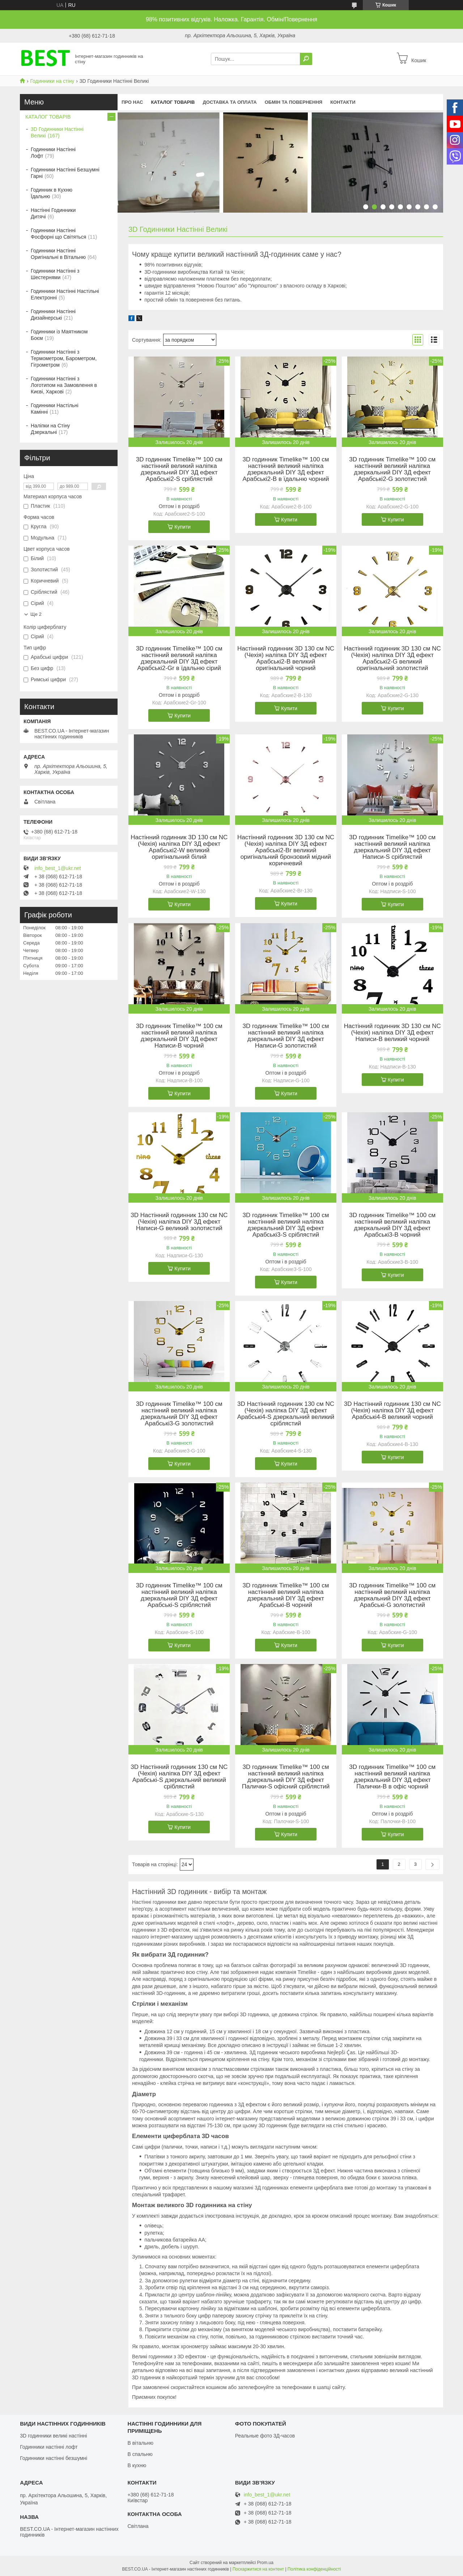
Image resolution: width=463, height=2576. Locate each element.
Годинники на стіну (52, 81)
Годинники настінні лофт (48, 2447)
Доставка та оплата (230, 102)
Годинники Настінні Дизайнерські (53, 314)
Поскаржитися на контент (258, 2569)
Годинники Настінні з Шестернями (55, 274)
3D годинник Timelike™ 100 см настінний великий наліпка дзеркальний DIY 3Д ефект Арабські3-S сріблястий (286, 1225)
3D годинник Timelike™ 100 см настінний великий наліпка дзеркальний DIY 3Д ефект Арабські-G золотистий (392, 1595)
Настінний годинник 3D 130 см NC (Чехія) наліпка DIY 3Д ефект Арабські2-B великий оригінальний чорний (285, 658)
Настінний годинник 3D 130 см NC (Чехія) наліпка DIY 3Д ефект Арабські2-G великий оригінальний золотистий (392, 658)
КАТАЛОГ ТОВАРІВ (173, 102)
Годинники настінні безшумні (53, 2458)
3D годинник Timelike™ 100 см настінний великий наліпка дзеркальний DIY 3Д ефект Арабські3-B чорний (392, 1225)
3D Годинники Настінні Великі (57, 132)
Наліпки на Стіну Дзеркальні (50, 429)
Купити (182, 527)
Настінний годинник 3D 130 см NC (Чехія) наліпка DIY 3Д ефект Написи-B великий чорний (392, 1032)
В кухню (136, 2465)
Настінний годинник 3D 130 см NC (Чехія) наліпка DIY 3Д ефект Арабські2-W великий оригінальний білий (179, 847)
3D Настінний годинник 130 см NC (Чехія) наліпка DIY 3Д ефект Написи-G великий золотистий (179, 1222)
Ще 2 (36, 614)
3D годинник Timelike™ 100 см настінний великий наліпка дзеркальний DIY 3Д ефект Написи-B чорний (179, 1036)
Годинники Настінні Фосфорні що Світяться (58, 233)
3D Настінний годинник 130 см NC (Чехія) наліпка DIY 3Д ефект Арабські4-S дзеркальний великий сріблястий (286, 1414)
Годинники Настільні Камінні (54, 408)
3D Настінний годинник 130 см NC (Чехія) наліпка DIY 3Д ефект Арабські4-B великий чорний (392, 1410)
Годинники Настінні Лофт (53, 152)
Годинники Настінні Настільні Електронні (65, 294)
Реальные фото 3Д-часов (265, 2436)
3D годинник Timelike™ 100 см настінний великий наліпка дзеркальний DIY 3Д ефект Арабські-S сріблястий (179, 1595)
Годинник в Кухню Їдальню (51, 193)
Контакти (343, 102)
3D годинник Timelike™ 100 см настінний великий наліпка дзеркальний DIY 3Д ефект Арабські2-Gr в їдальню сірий (179, 658)
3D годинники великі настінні (53, 2436)
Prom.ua (265, 2562)
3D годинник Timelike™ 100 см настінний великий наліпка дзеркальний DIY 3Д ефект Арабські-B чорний (286, 1595)
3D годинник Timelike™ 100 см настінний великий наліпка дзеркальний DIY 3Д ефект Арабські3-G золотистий (179, 1414)
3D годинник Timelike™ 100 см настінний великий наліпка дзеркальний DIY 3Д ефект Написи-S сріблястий (392, 847)
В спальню (139, 2454)
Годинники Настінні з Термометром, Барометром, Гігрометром (64, 358)
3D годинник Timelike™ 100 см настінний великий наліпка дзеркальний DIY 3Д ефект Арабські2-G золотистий (392, 469)
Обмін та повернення (293, 102)
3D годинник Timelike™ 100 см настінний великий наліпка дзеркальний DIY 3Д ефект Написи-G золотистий (286, 1036)
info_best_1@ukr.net (57, 868)
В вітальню (140, 2443)
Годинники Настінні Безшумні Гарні (65, 173)
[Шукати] (306, 59)
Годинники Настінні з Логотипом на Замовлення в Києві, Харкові (64, 385)
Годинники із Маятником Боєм (59, 335)
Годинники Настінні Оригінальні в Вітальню (58, 254)
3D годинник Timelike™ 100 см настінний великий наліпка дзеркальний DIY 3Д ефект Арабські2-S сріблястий (179, 469)
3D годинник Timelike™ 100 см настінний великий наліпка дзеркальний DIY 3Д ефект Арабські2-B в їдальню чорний (285, 469)
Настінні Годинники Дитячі (53, 213)
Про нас (132, 102)
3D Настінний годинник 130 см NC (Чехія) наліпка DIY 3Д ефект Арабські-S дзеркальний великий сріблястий (179, 1777)
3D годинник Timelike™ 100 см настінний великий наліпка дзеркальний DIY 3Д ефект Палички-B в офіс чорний (392, 1777)
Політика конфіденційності (314, 2569)
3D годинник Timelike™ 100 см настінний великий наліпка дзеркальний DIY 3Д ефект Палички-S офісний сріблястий (286, 1777)
